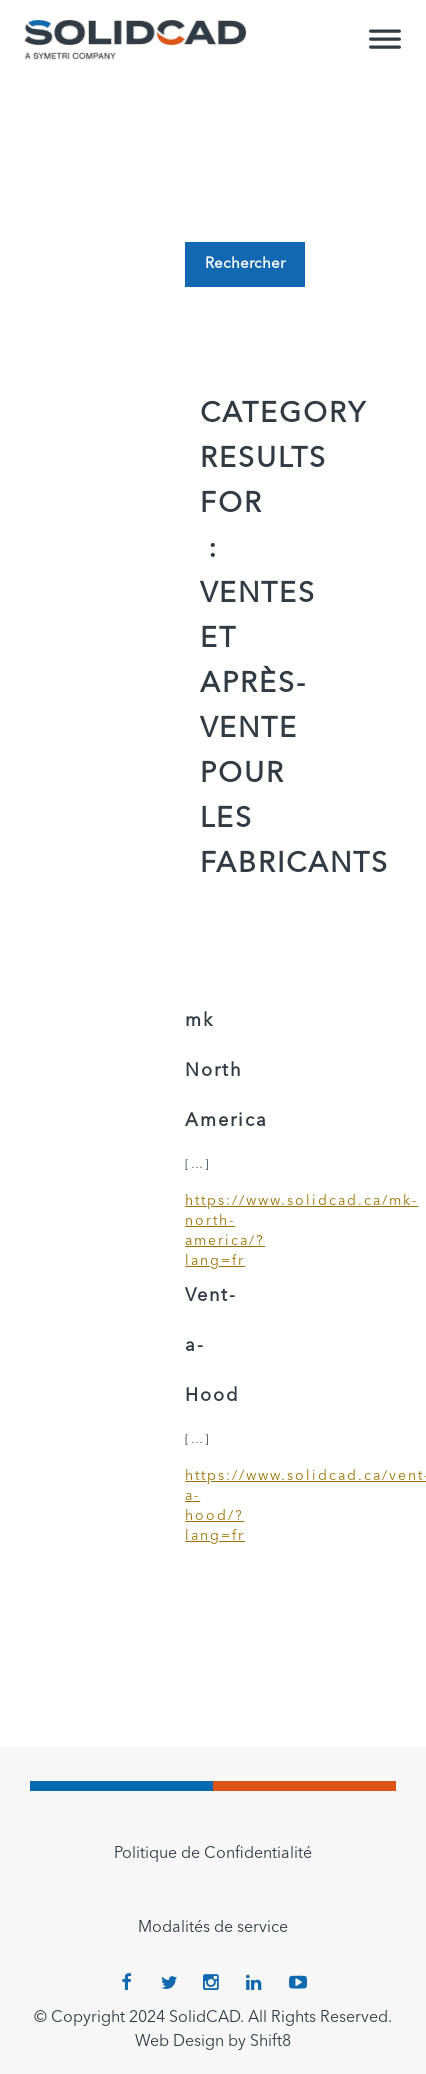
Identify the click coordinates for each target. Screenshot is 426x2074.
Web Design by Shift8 (213, 2042)
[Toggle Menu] (385, 48)
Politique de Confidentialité (213, 1854)
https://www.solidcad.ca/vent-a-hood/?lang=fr (213, 1506)
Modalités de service (213, 1928)
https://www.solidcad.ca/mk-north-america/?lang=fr (213, 1231)
